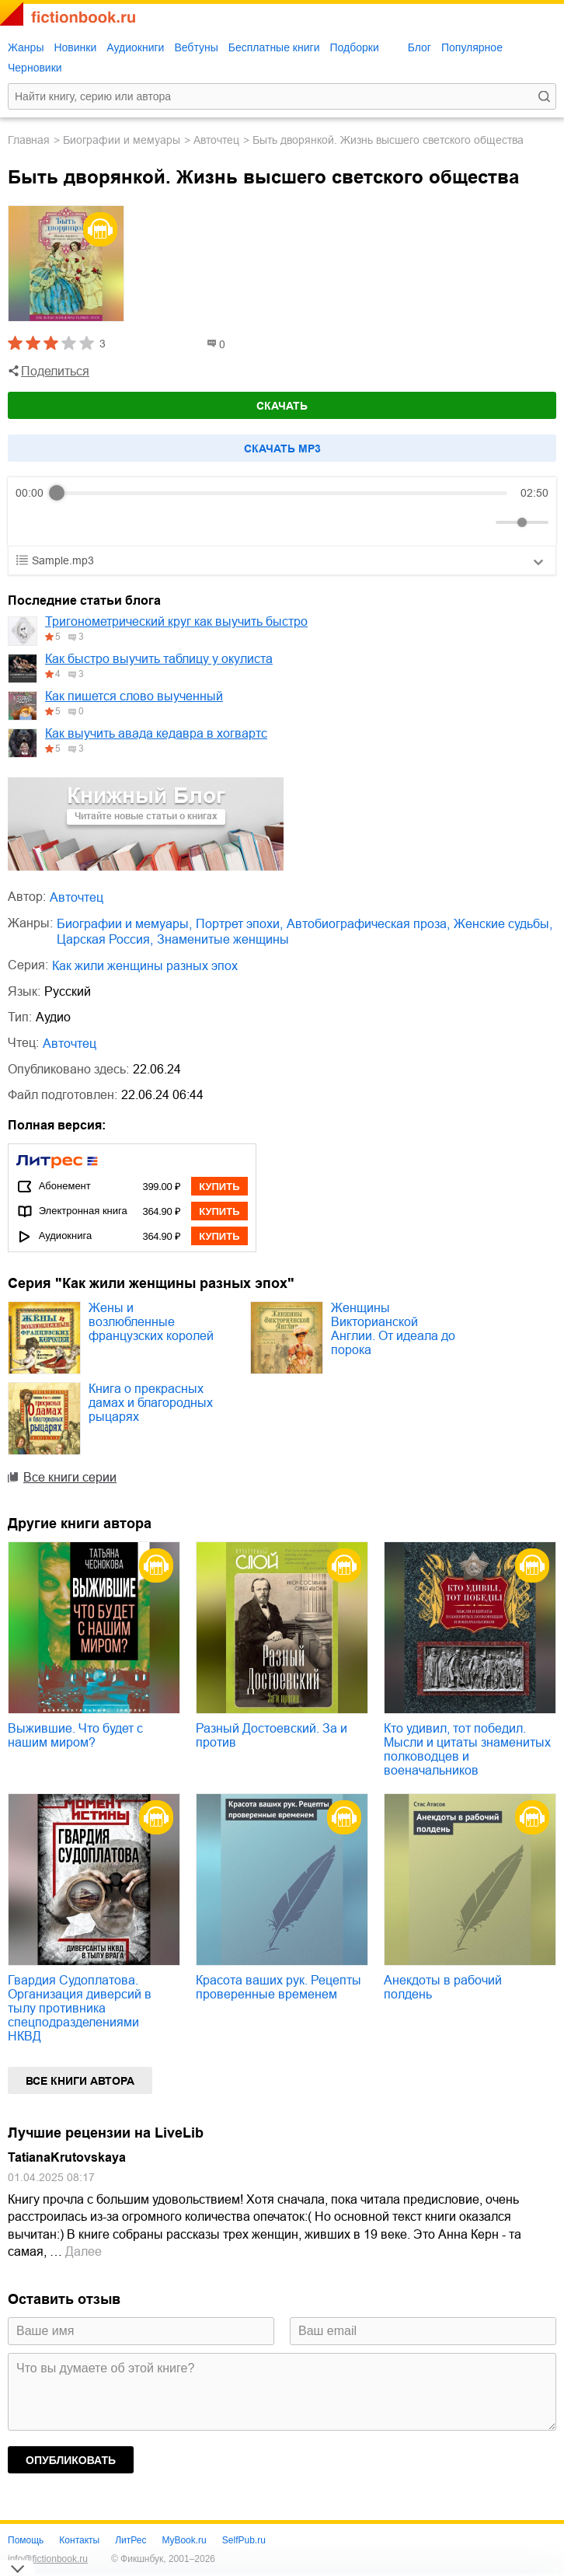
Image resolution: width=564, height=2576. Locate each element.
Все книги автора (80, 2081)
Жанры (26, 47)
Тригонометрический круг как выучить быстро (176, 621)
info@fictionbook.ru (48, 2558)
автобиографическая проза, (368, 923)
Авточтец (216, 140)
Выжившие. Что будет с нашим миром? (75, 1735)
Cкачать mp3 (282, 448)
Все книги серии (70, 1477)
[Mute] (481, 522)
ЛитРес (130, 2540)
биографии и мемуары (121, 140)
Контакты (79, 2540)
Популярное (472, 47)
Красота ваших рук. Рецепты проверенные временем (278, 1987)
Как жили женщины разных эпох (145, 965)
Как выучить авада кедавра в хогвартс (156, 733)
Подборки (353, 47)
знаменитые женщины (223, 939)
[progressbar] (282, 493)
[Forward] (99, 522)
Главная (29, 140)
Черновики (35, 67)
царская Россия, (105, 939)
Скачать (282, 406)
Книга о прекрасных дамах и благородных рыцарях (151, 1402)
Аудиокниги (135, 47)
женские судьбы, (503, 923)
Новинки (75, 47)
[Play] (65, 522)
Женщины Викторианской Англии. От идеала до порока (393, 1328)
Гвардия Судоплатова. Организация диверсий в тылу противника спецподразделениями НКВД (79, 2008)
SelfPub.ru (244, 2540)
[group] (282, 511)
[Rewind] (31, 522)
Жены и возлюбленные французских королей (151, 1321)
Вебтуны (196, 47)
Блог (419, 47)
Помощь (26, 2540)
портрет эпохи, (239, 923)
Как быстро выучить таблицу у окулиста (159, 658)
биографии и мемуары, (124, 923)
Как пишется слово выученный (134, 696)
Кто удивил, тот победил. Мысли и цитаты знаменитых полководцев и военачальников (467, 1749)
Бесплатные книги (274, 47)
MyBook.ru (184, 2540)
